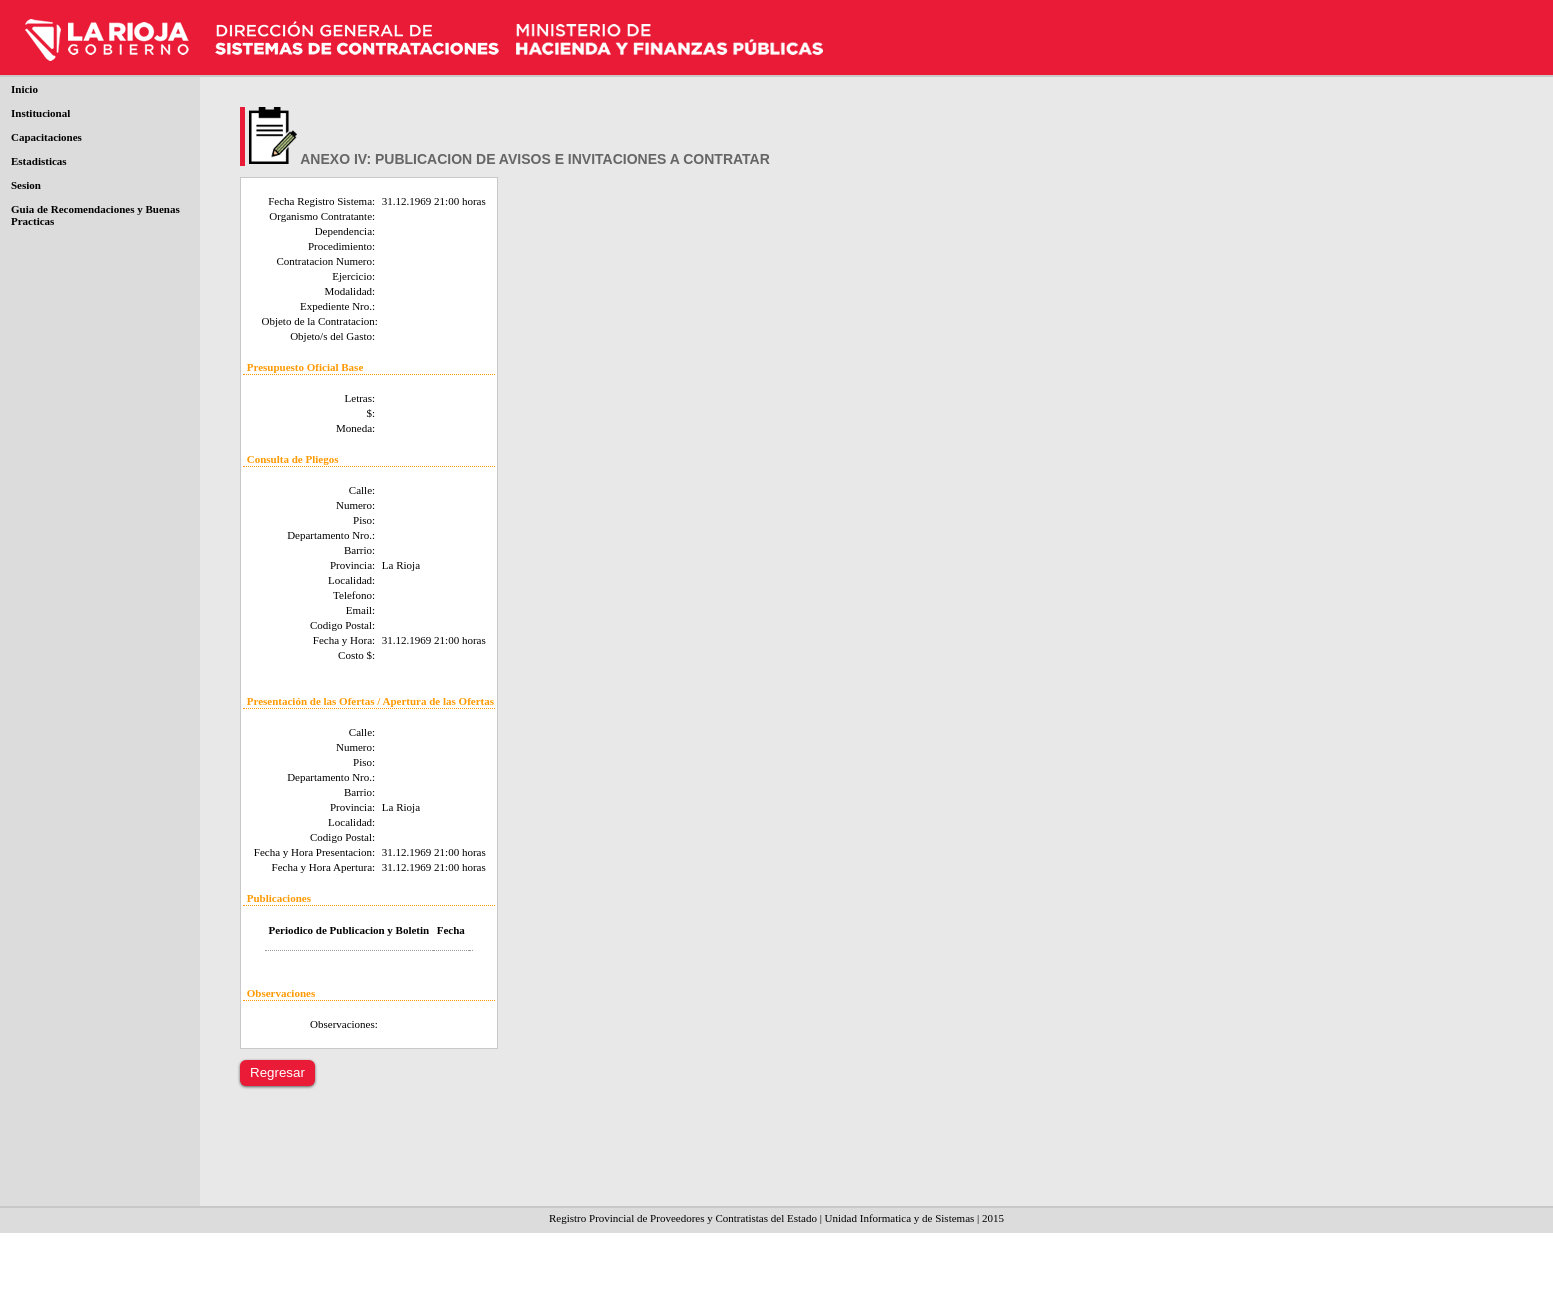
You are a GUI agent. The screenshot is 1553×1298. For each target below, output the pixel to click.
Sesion (26, 185)
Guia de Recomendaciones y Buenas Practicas (95, 215)
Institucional (40, 113)
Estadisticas (39, 161)
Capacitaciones (46, 137)
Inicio (24, 89)
